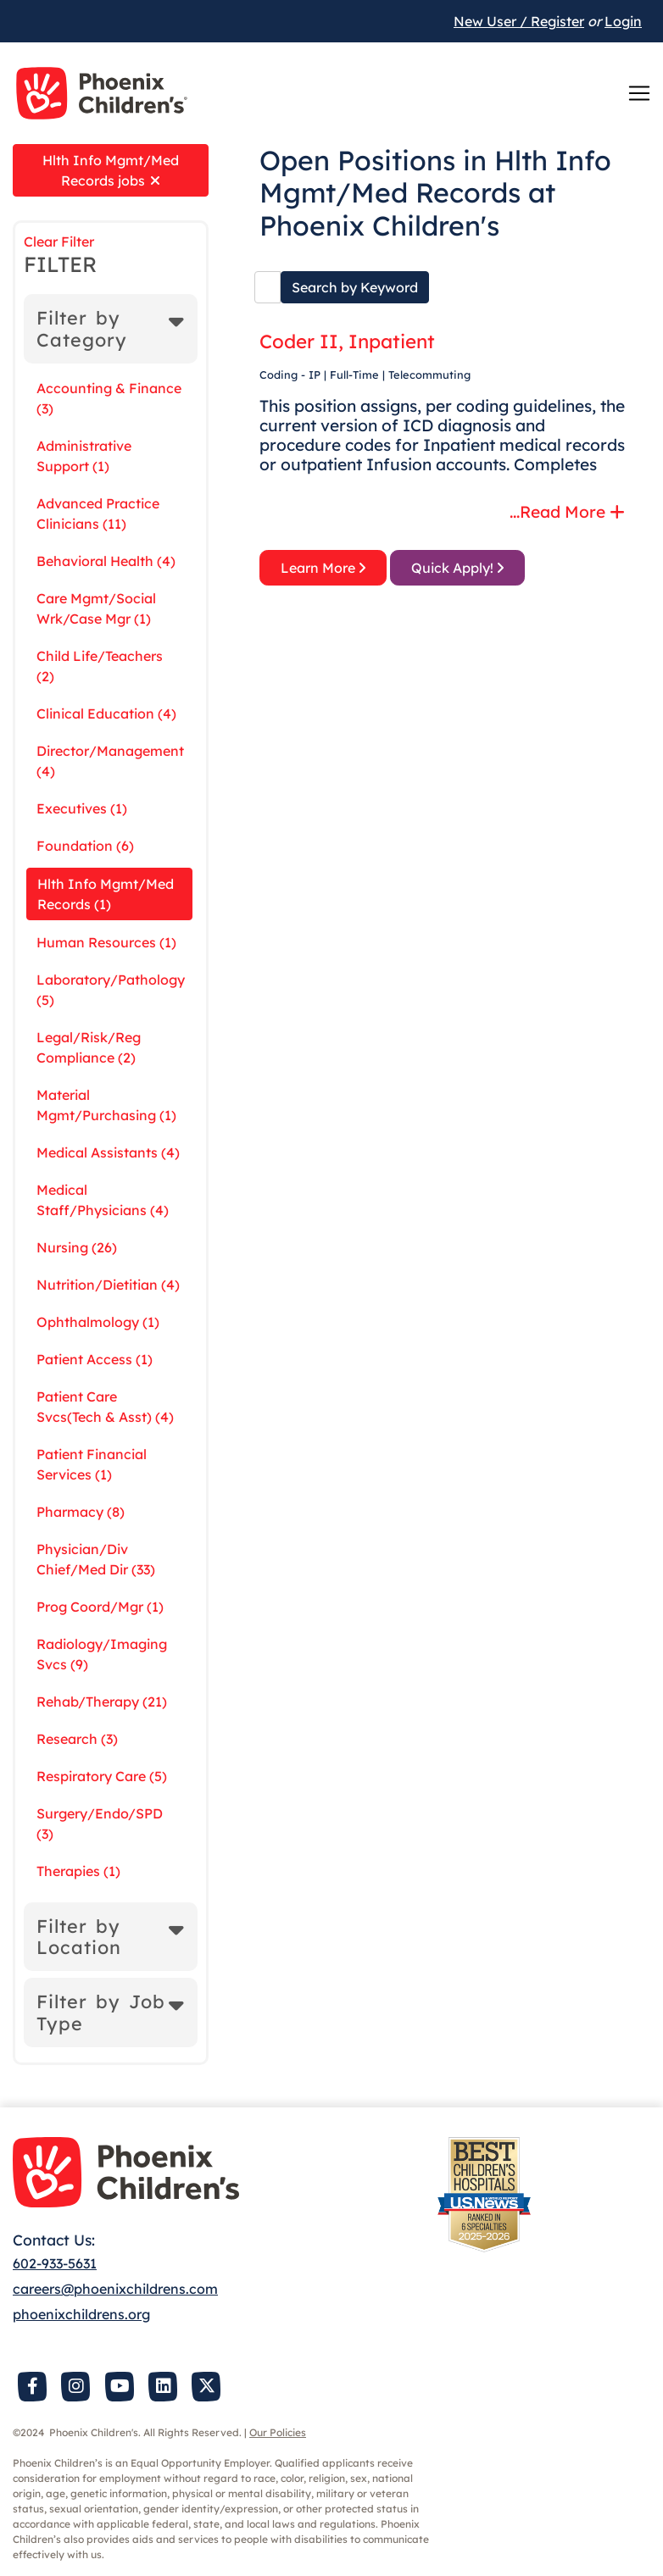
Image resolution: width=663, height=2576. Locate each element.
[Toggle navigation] (639, 93)
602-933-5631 (55, 2263)
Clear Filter (59, 241)
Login (623, 21)
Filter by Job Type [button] (100, 2012)
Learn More (323, 567)
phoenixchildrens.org (81, 2314)
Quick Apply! (457, 567)
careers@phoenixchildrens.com (115, 2288)
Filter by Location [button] (78, 1936)
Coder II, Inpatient (347, 341)
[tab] (111, 329)
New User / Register (519, 21)
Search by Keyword (355, 287)
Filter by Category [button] (81, 328)
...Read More (567, 512)
